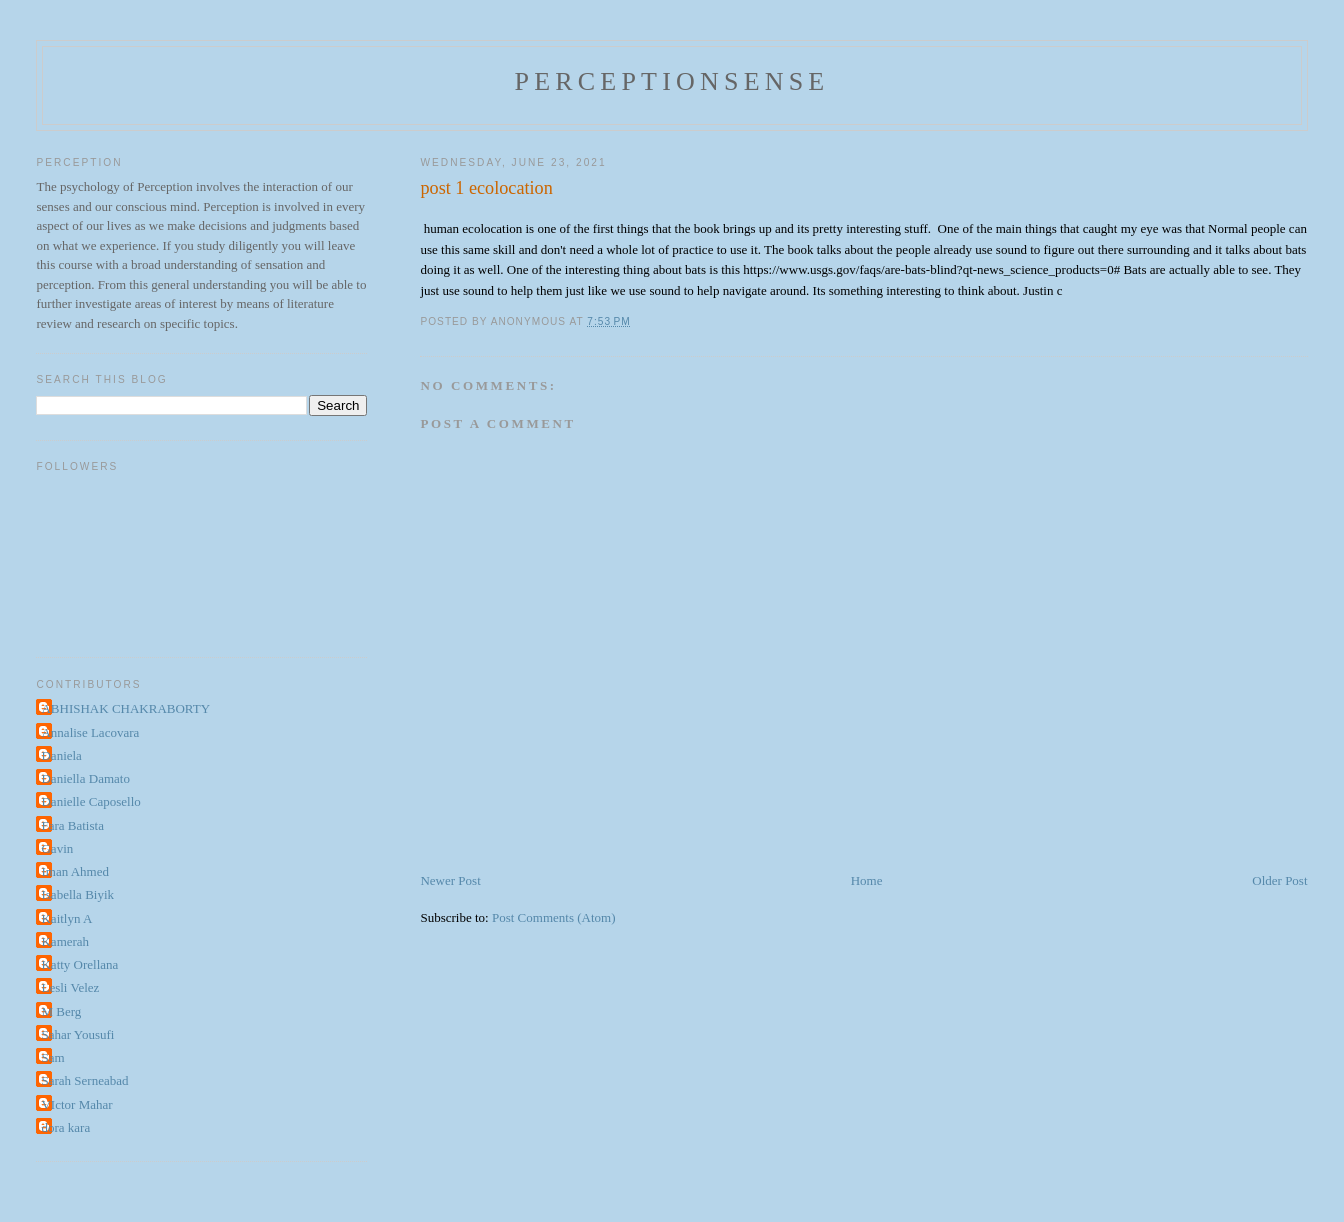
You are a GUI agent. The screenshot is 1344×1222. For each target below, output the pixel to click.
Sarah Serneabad (84, 1080)
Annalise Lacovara (90, 732)
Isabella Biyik (77, 894)
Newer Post (450, 880)
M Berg (61, 1011)
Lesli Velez (70, 987)
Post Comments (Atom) (554, 917)
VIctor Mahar (76, 1104)
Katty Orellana (79, 964)
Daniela (61, 755)
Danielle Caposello (90, 801)
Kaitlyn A (66, 918)
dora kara (65, 1127)
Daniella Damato (85, 778)
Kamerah (65, 941)
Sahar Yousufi (77, 1034)
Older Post (1279, 880)
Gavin (57, 848)
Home (867, 880)
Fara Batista (72, 825)
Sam (52, 1057)
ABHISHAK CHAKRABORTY (125, 708)
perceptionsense (672, 81)
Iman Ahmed (75, 871)
